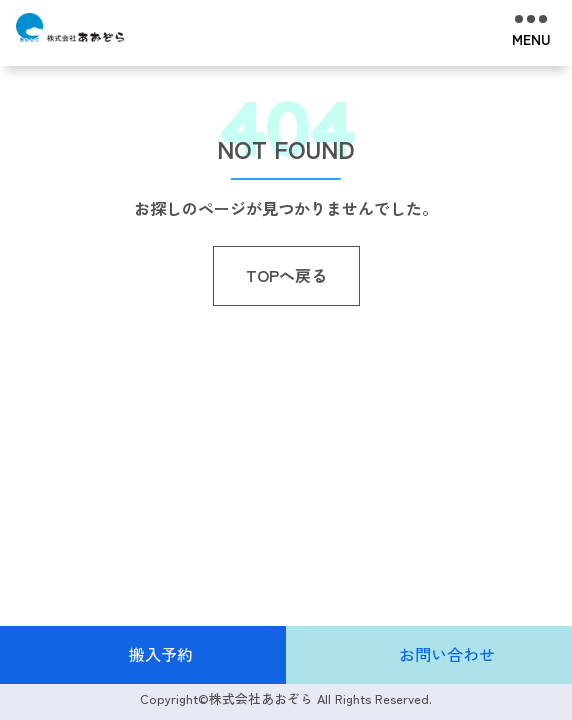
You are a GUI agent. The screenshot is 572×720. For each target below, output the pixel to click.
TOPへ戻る (286, 275)
